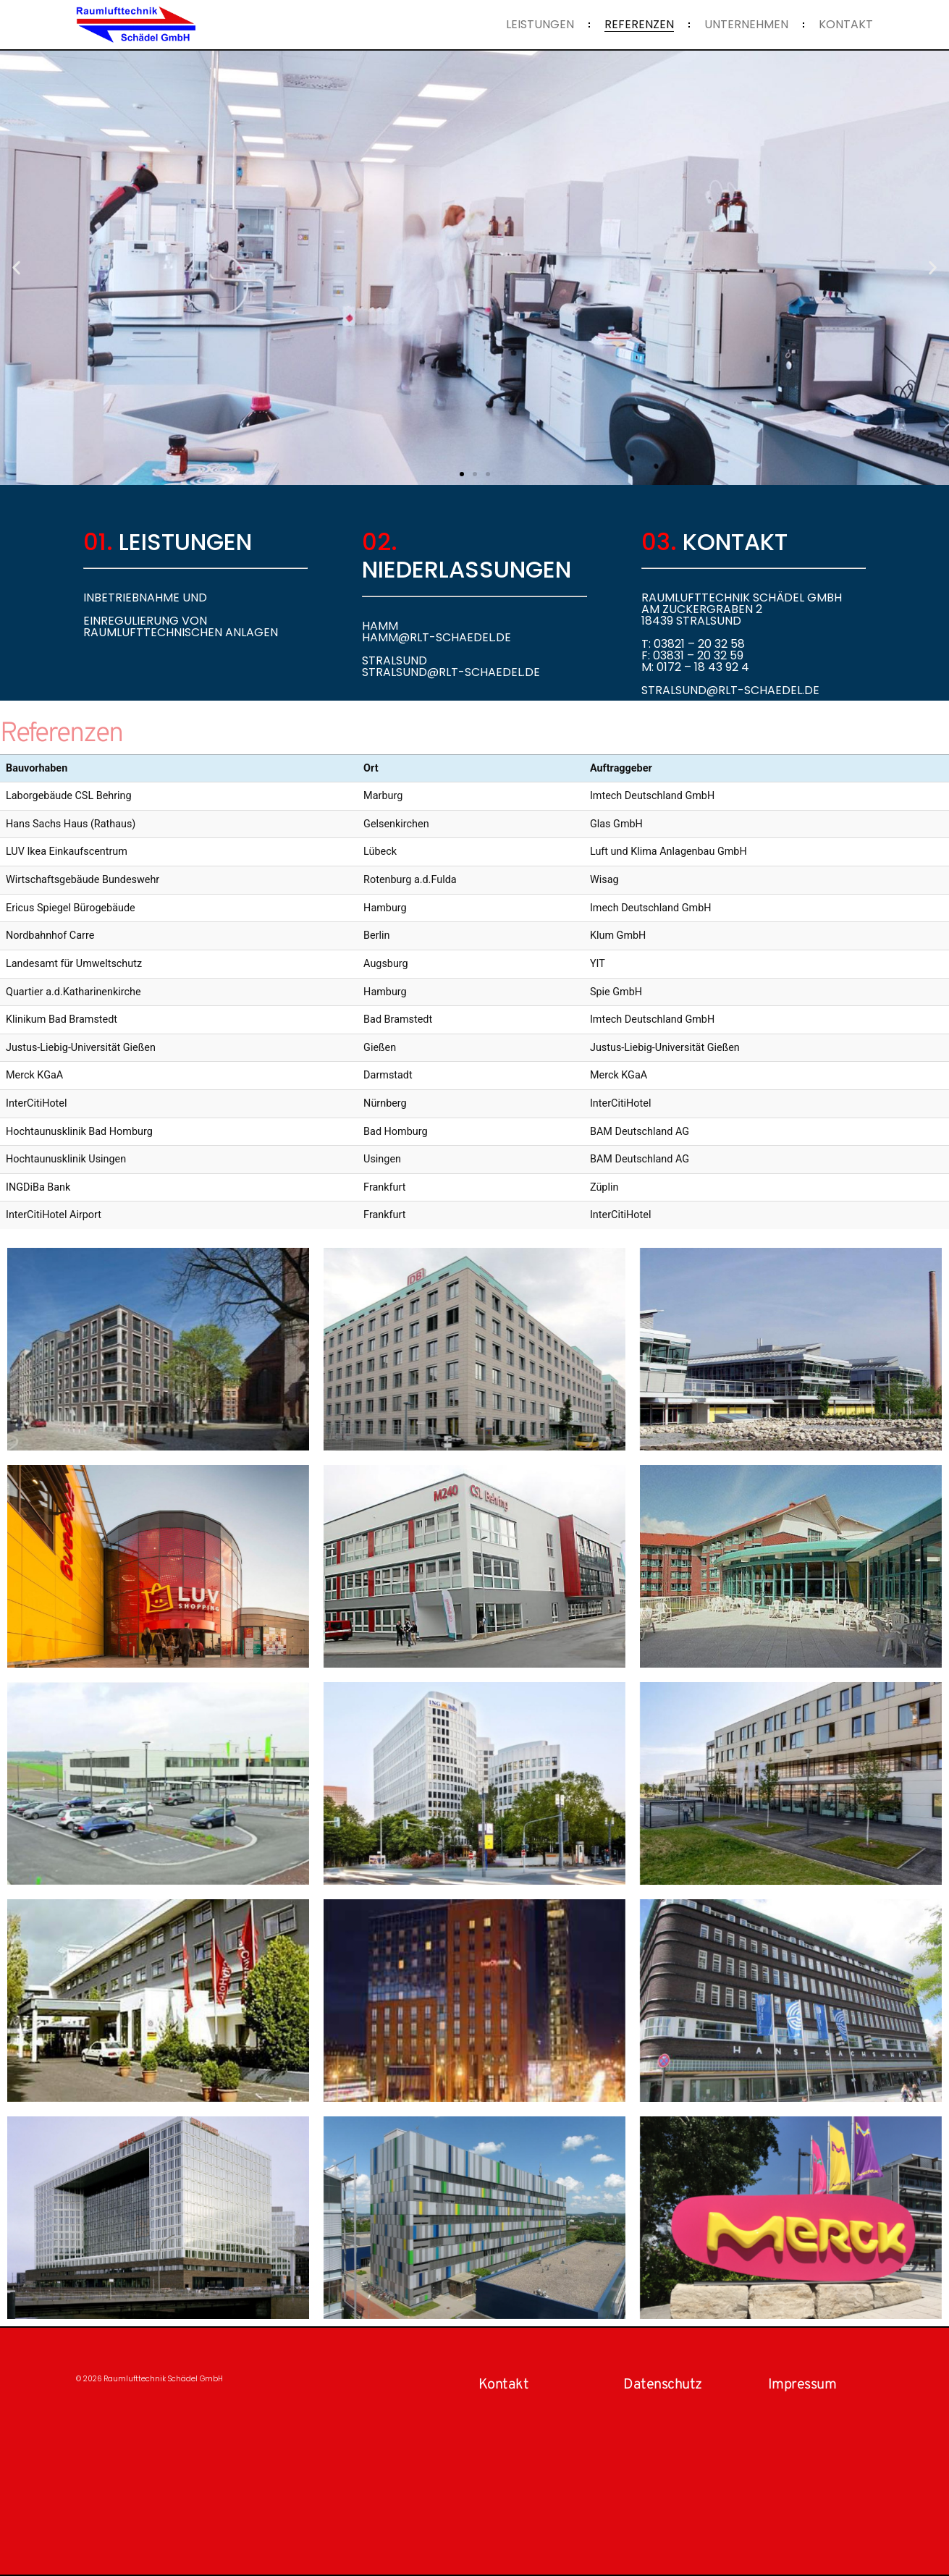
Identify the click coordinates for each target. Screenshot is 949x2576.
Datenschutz (662, 2385)
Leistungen (540, 24)
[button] (16, 268)
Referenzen (639, 24)
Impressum (802, 2385)
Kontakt (846, 24)
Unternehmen (746, 24)
